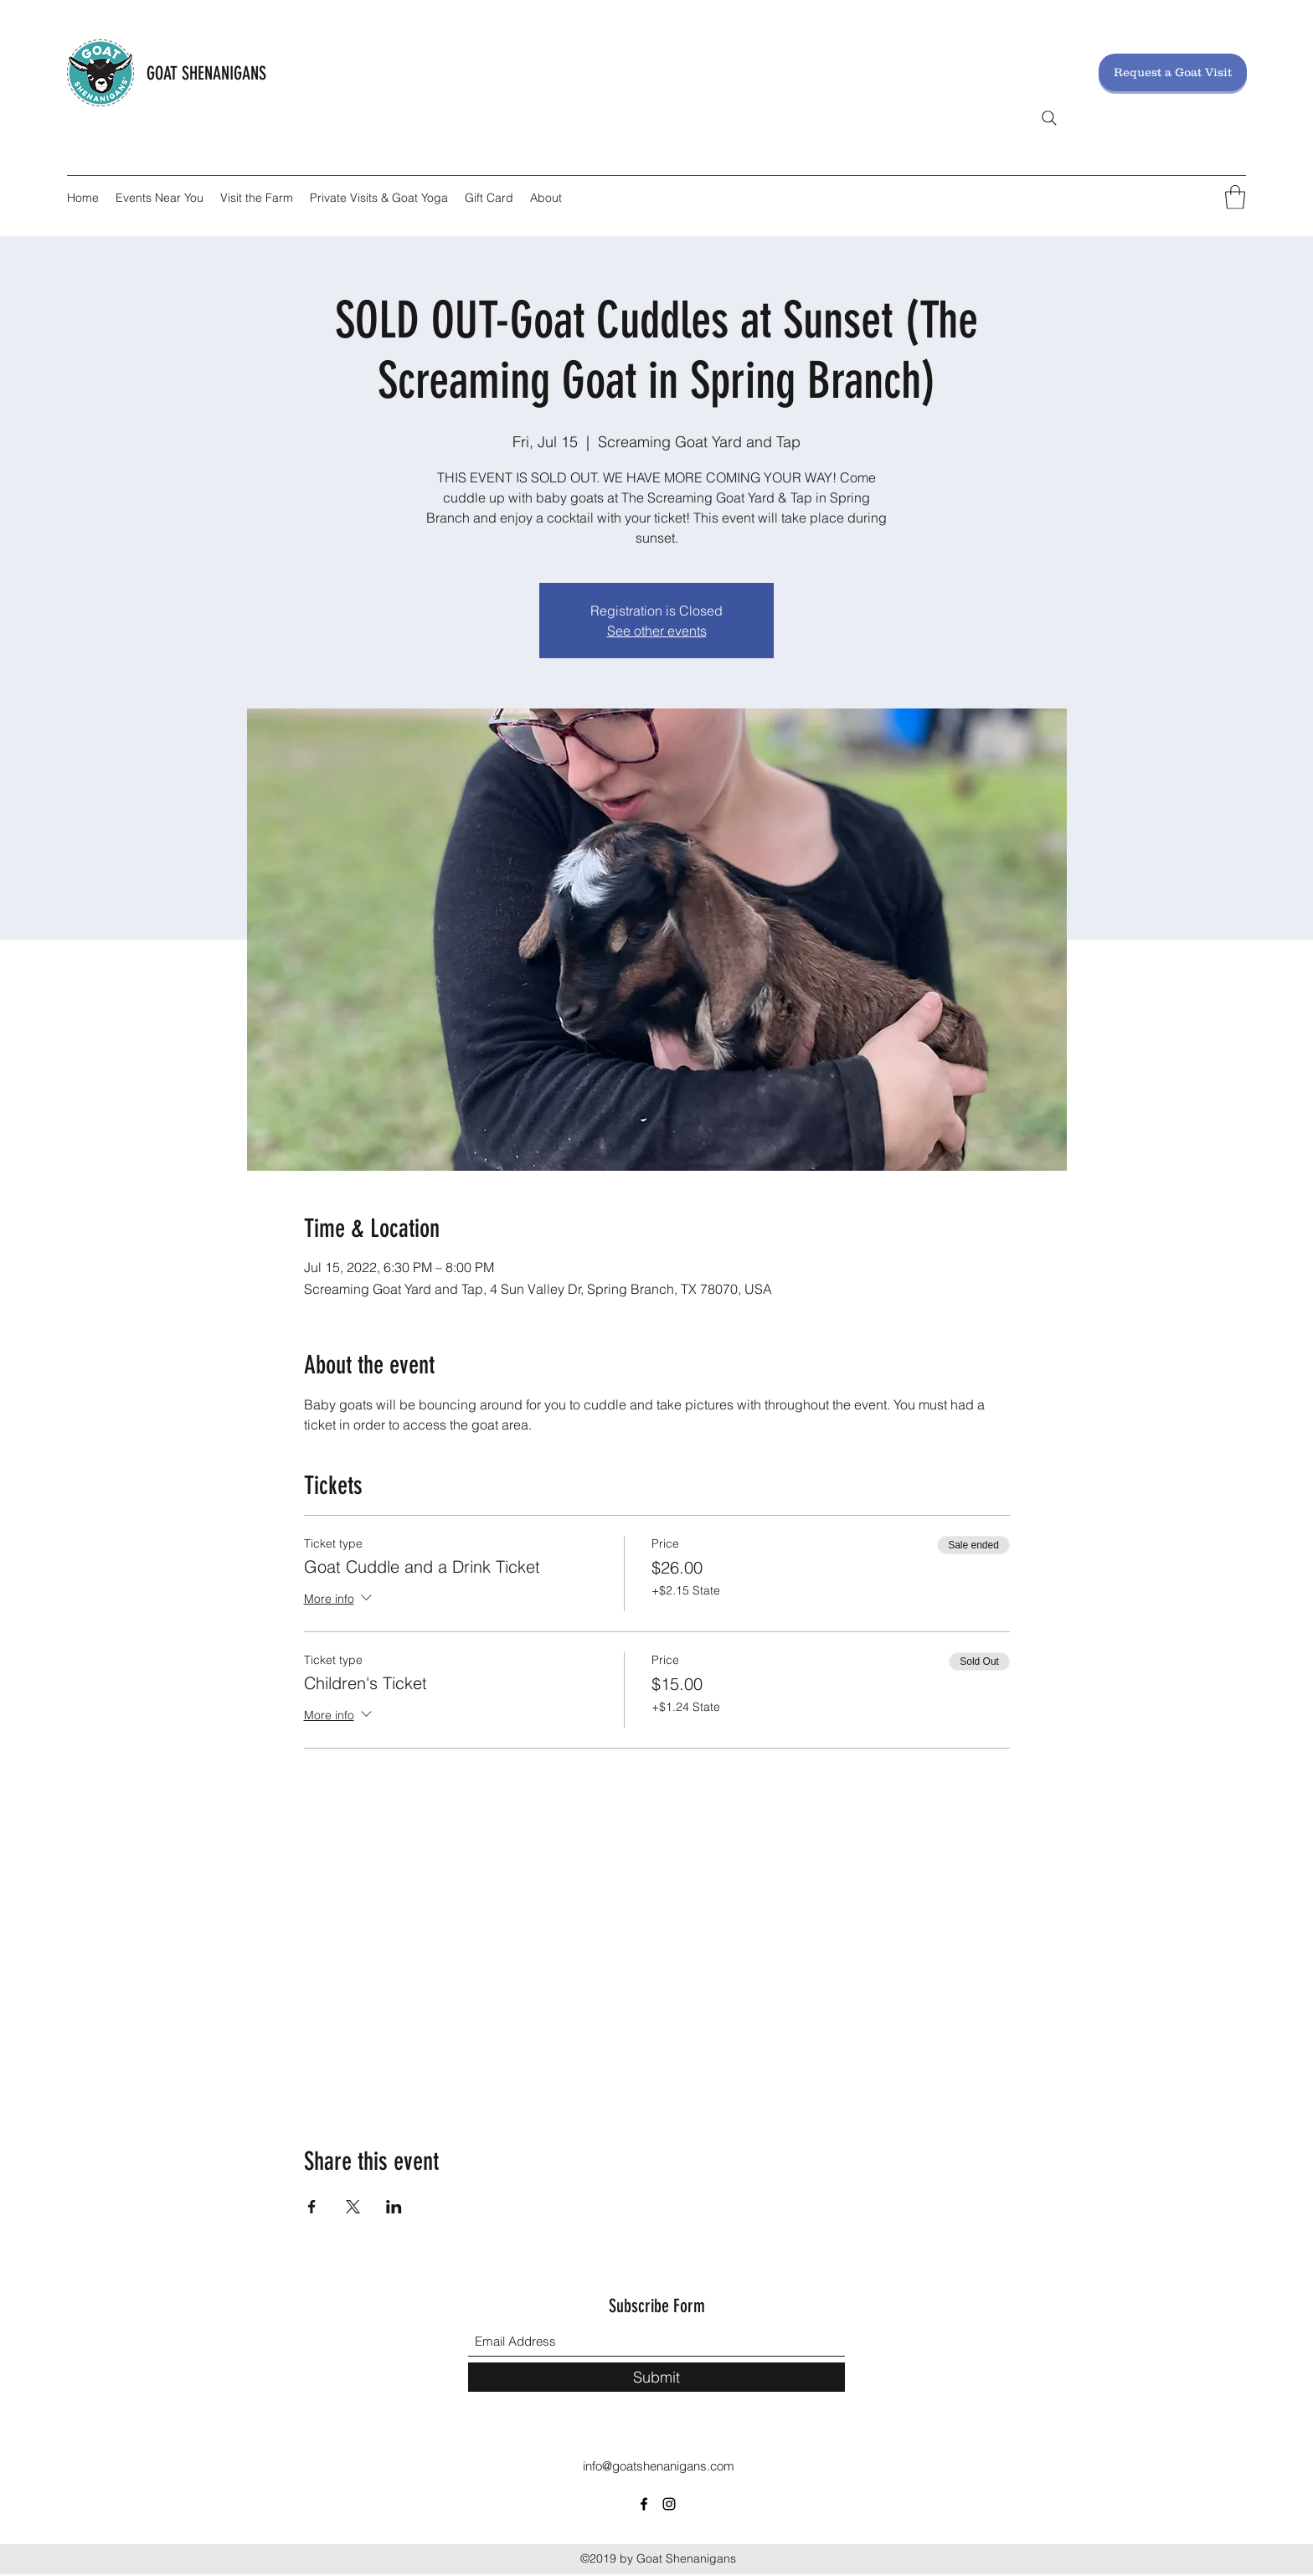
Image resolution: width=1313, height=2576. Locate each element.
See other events (657, 630)
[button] (1235, 197)
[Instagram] (669, 2504)
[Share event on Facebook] (312, 2206)
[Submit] (656, 2377)
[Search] (1049, 118)
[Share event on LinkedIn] (394, 2206)
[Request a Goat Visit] (1173, 72)
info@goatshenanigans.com (658, 2466)
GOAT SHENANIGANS (206, 73)
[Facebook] (644, 2504)
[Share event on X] (353, 2206)
